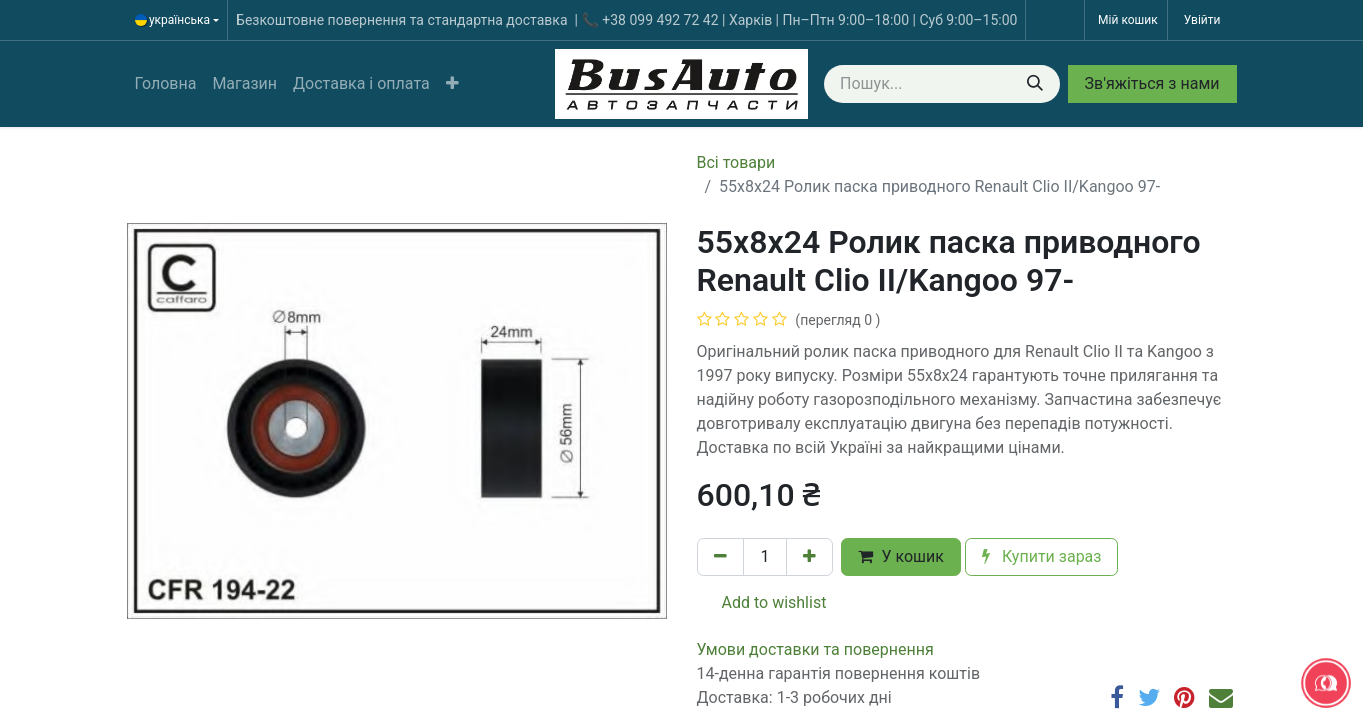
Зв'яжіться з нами (1152, 83)
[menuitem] (166, 84)
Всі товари (736, 162)
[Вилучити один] (720, 557)
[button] (452, 84)
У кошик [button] (900, 556)
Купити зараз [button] (1042, 556)
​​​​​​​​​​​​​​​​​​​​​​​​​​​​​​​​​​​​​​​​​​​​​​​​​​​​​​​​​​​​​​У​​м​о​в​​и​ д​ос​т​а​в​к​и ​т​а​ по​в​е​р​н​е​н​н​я (815, 649)
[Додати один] (809, 557)
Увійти (1202, 20)
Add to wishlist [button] (762, 602)
